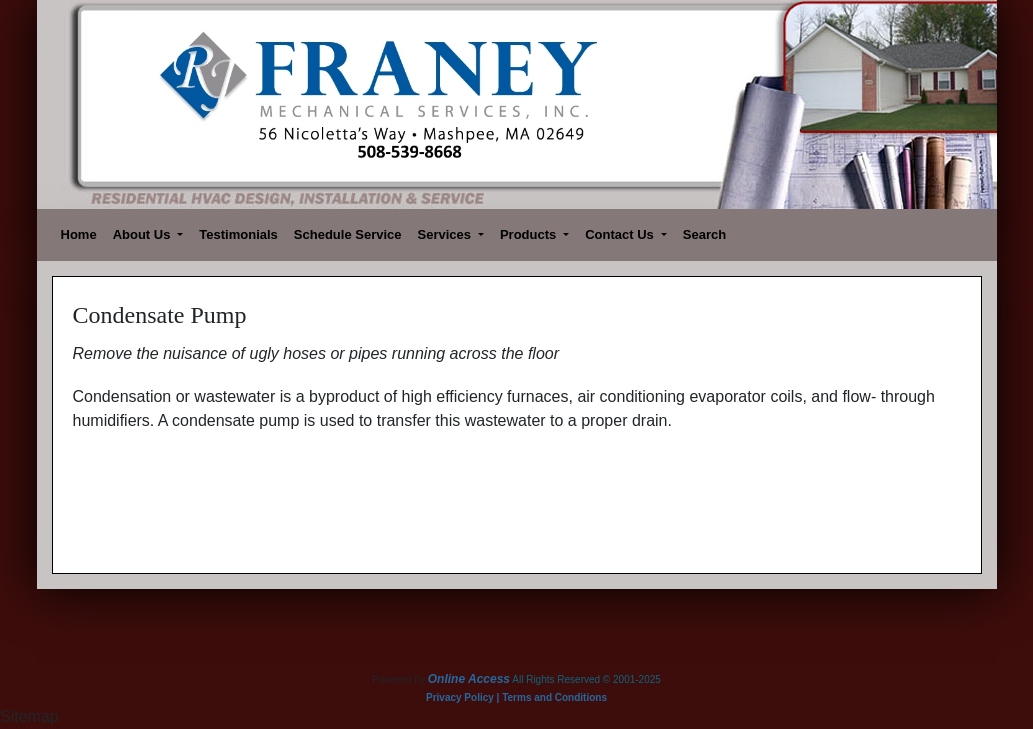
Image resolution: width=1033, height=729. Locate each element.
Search (704, 234)
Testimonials (238, 234)
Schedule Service (348, 234)
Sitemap (29, 716)
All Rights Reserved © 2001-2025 (586, 679)
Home (79, 234)
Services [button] (446, 234)
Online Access (469, 679)
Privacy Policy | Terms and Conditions (516, 697)
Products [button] (530, 234)
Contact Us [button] (621, 234)
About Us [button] (143, 234)
